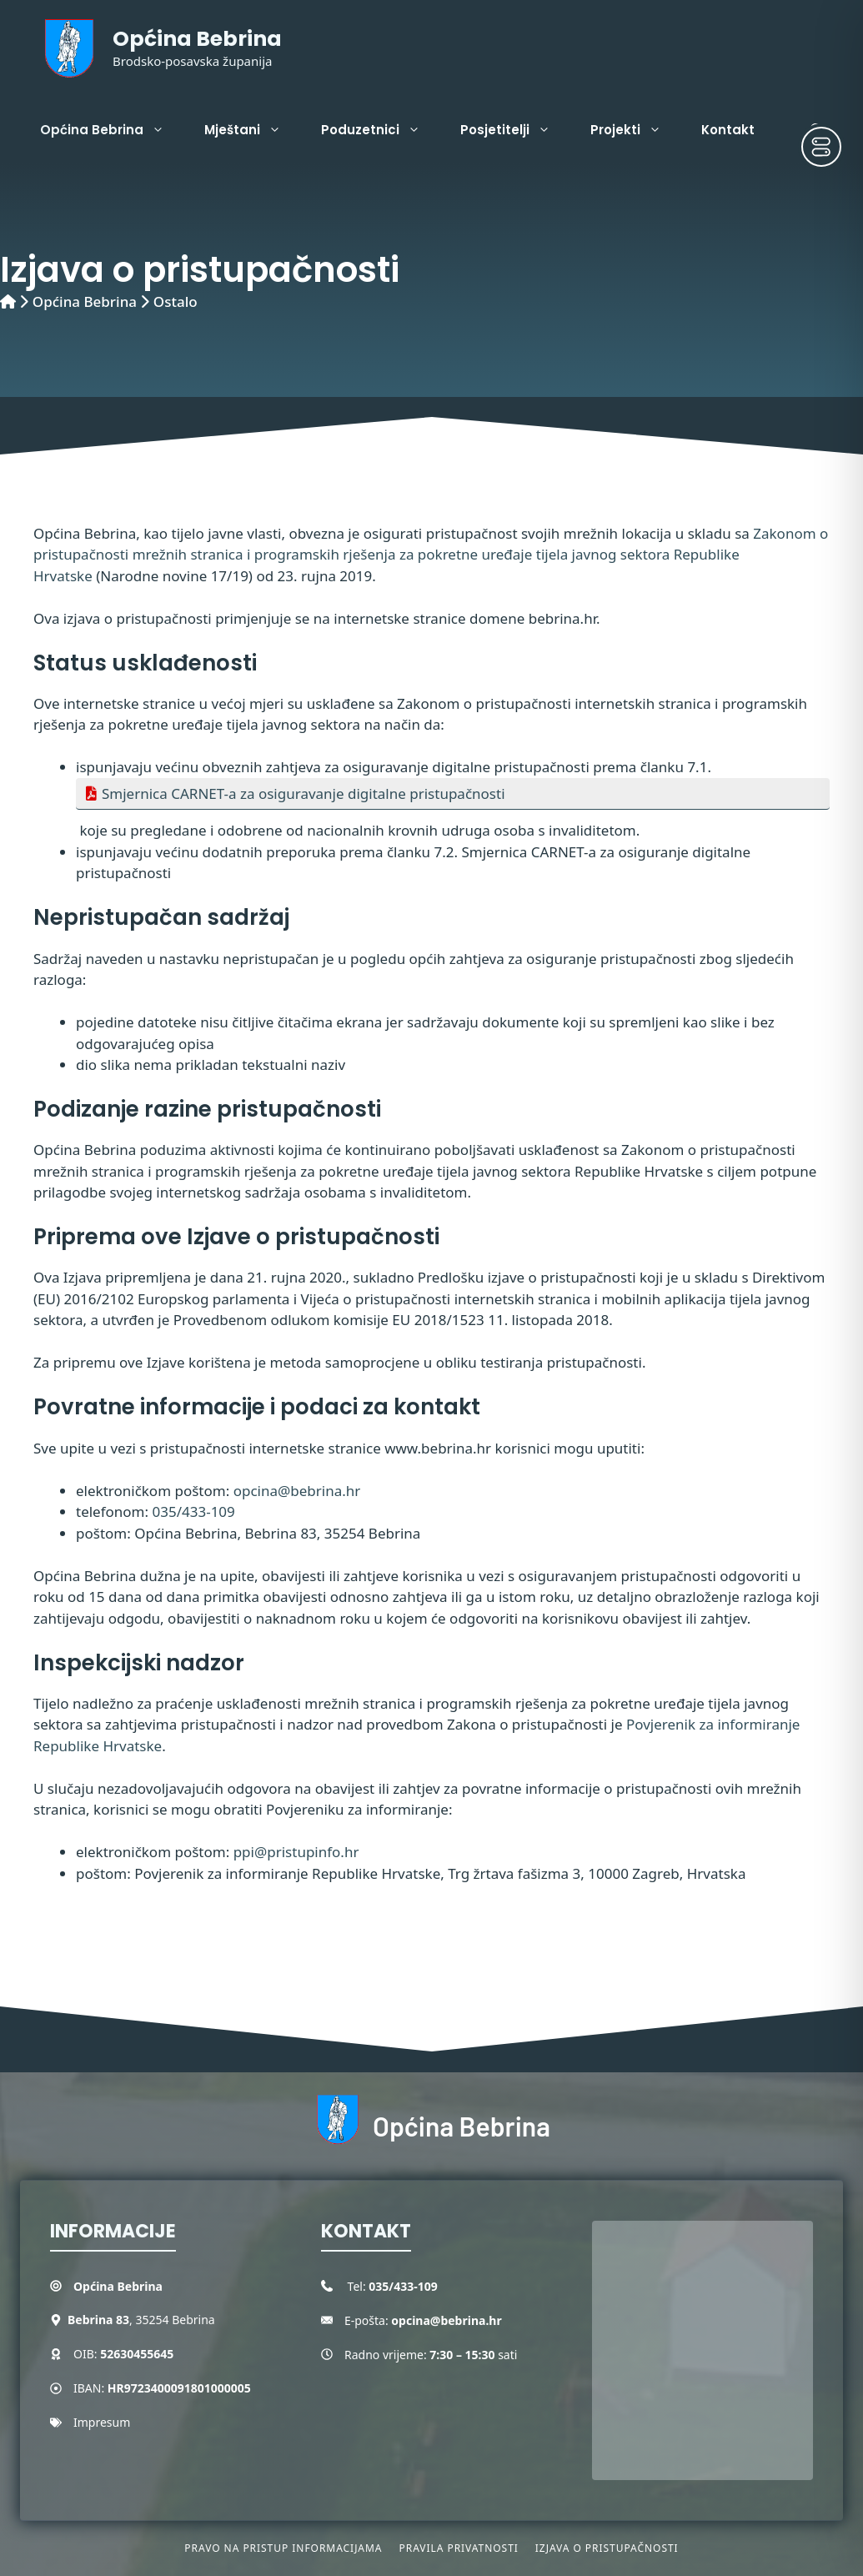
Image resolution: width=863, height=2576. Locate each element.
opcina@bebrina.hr (297, 1490)
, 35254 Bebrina (141, 2319)
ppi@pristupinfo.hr (296, 1851)
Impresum (101, 2422)
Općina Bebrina (197, 38)
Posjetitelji (515, 130)
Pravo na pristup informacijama (283, 2548)
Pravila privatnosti (458, 2548)
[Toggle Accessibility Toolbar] (821, 146)
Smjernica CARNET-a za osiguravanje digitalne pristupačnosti (303, 793)
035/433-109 (194, 1511)
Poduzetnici (380, 130)
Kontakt (728, 129)
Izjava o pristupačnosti (607, 2548)
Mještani (252, 130)
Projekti (635, 130)
